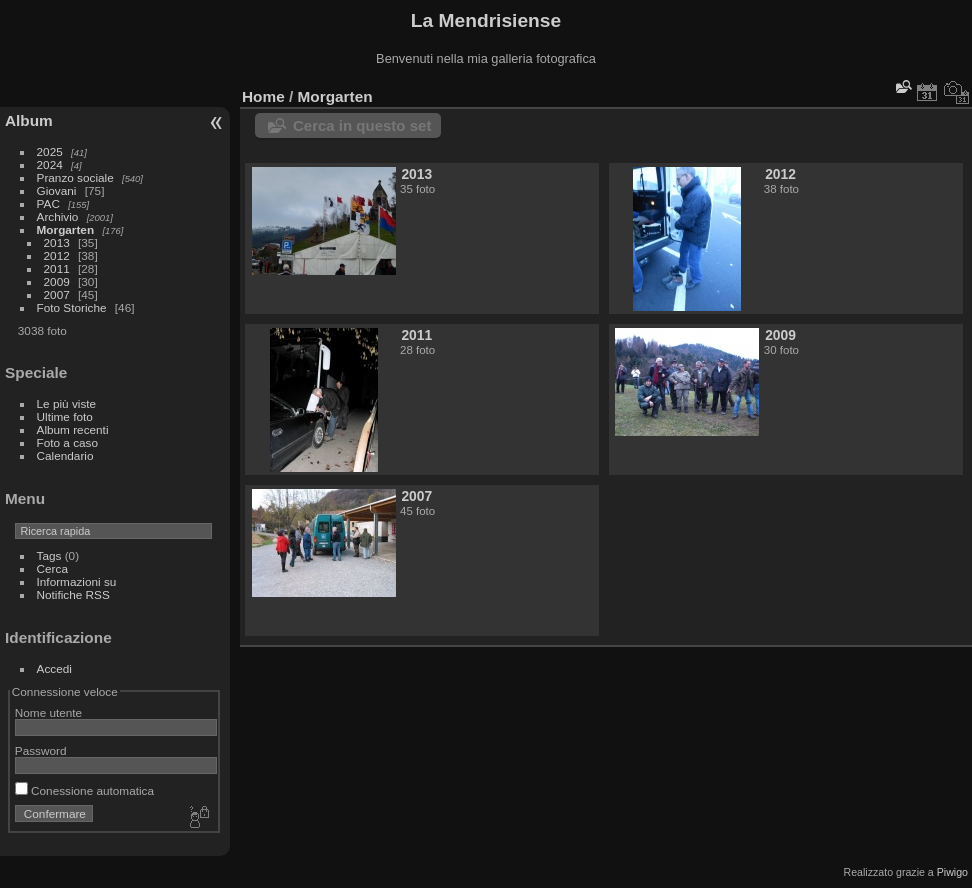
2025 (50, 151)
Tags (49, 555)
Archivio (58, 216)
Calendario (65, 455)
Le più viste (67, 403)
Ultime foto (65, 416)
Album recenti (73, 429)
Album (29, 120)
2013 (57, 242)
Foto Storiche (72, 307)
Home (263, 96)
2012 (57, 255)
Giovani (57, 190)
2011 (57, 268)
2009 (57, 281)
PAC (48, 203)
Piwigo (952, 872)
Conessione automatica (84, 790)
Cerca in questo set (362, 125)
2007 (57, 294)
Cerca (52, 568)
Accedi (54, 668)
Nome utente (48, 712)
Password (41, 750)
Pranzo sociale (75, 177)
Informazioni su (77, 581)
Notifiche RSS (73, 594)
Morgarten (66, 229)
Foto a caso (67, 442)
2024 (50, 164)
